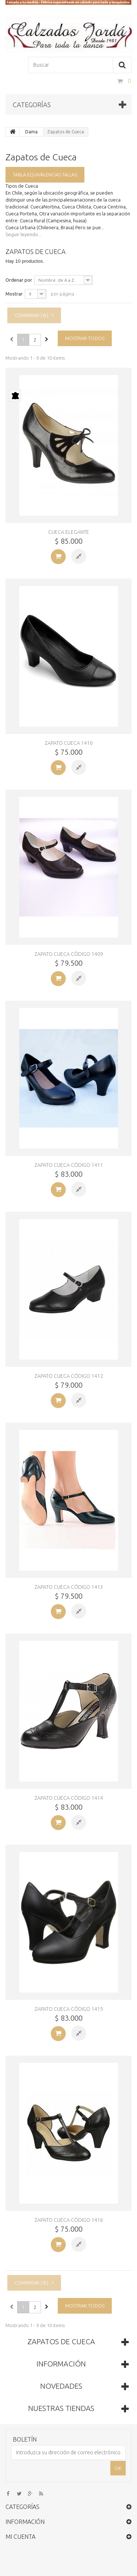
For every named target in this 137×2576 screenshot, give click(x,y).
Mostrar (14, 293)
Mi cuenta (20, 2536)
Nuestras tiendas (61, 2408)
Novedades (61, 2386)
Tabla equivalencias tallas (45, 174)
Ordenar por (18, 279)
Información (61, 2364)
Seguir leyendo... (23, 234)
